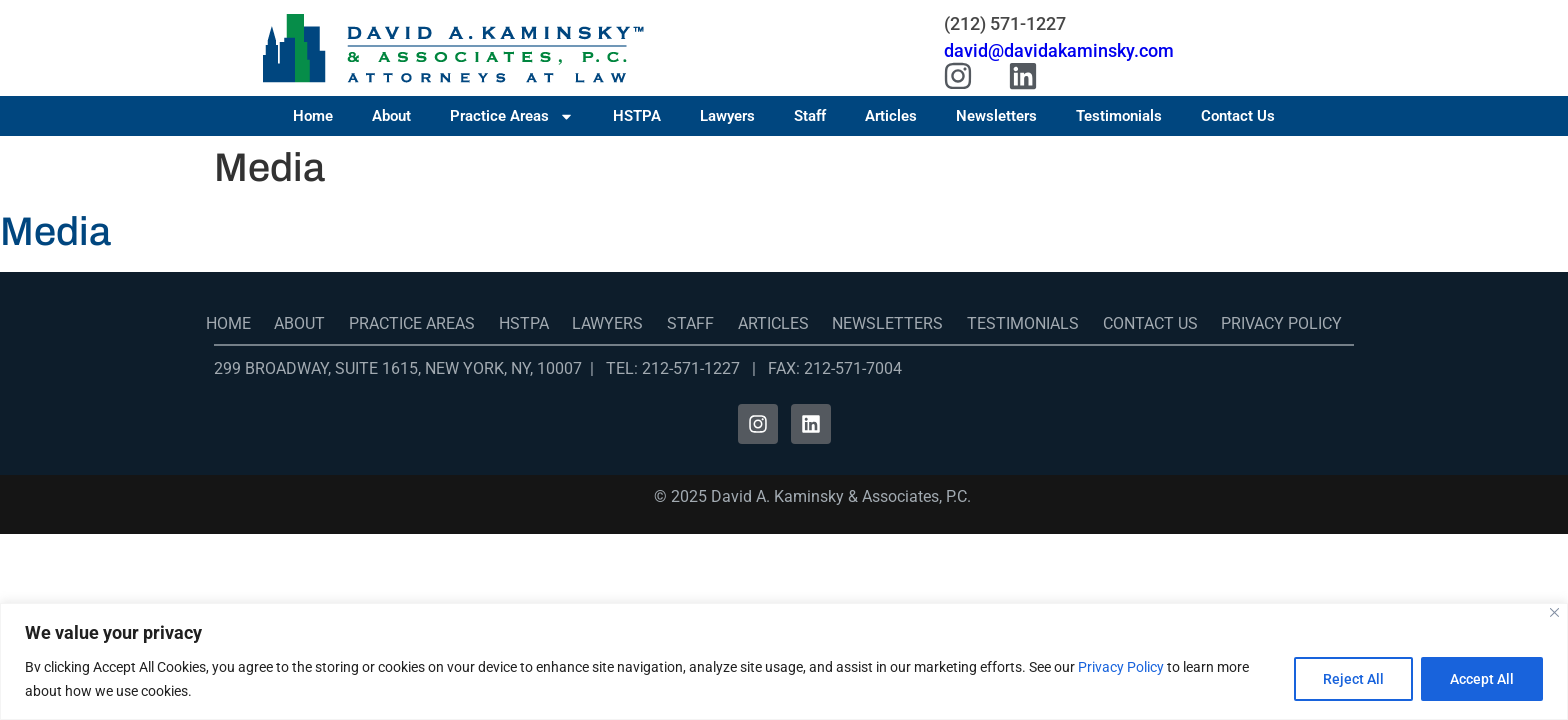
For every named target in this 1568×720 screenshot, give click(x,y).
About (391, 116)
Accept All (1482, 679)
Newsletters (996, 116)
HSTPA (637, 116)
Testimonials (1119, 116)
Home (313, 116)
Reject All (1353, 679)
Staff (810, 116)
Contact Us (1238, 116)
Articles (891, 116)
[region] (784, 661)
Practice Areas (512, 116)
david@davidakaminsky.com (1059, 50)
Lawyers (727, 116)
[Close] (1554, 612)
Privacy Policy (1121, 667)
